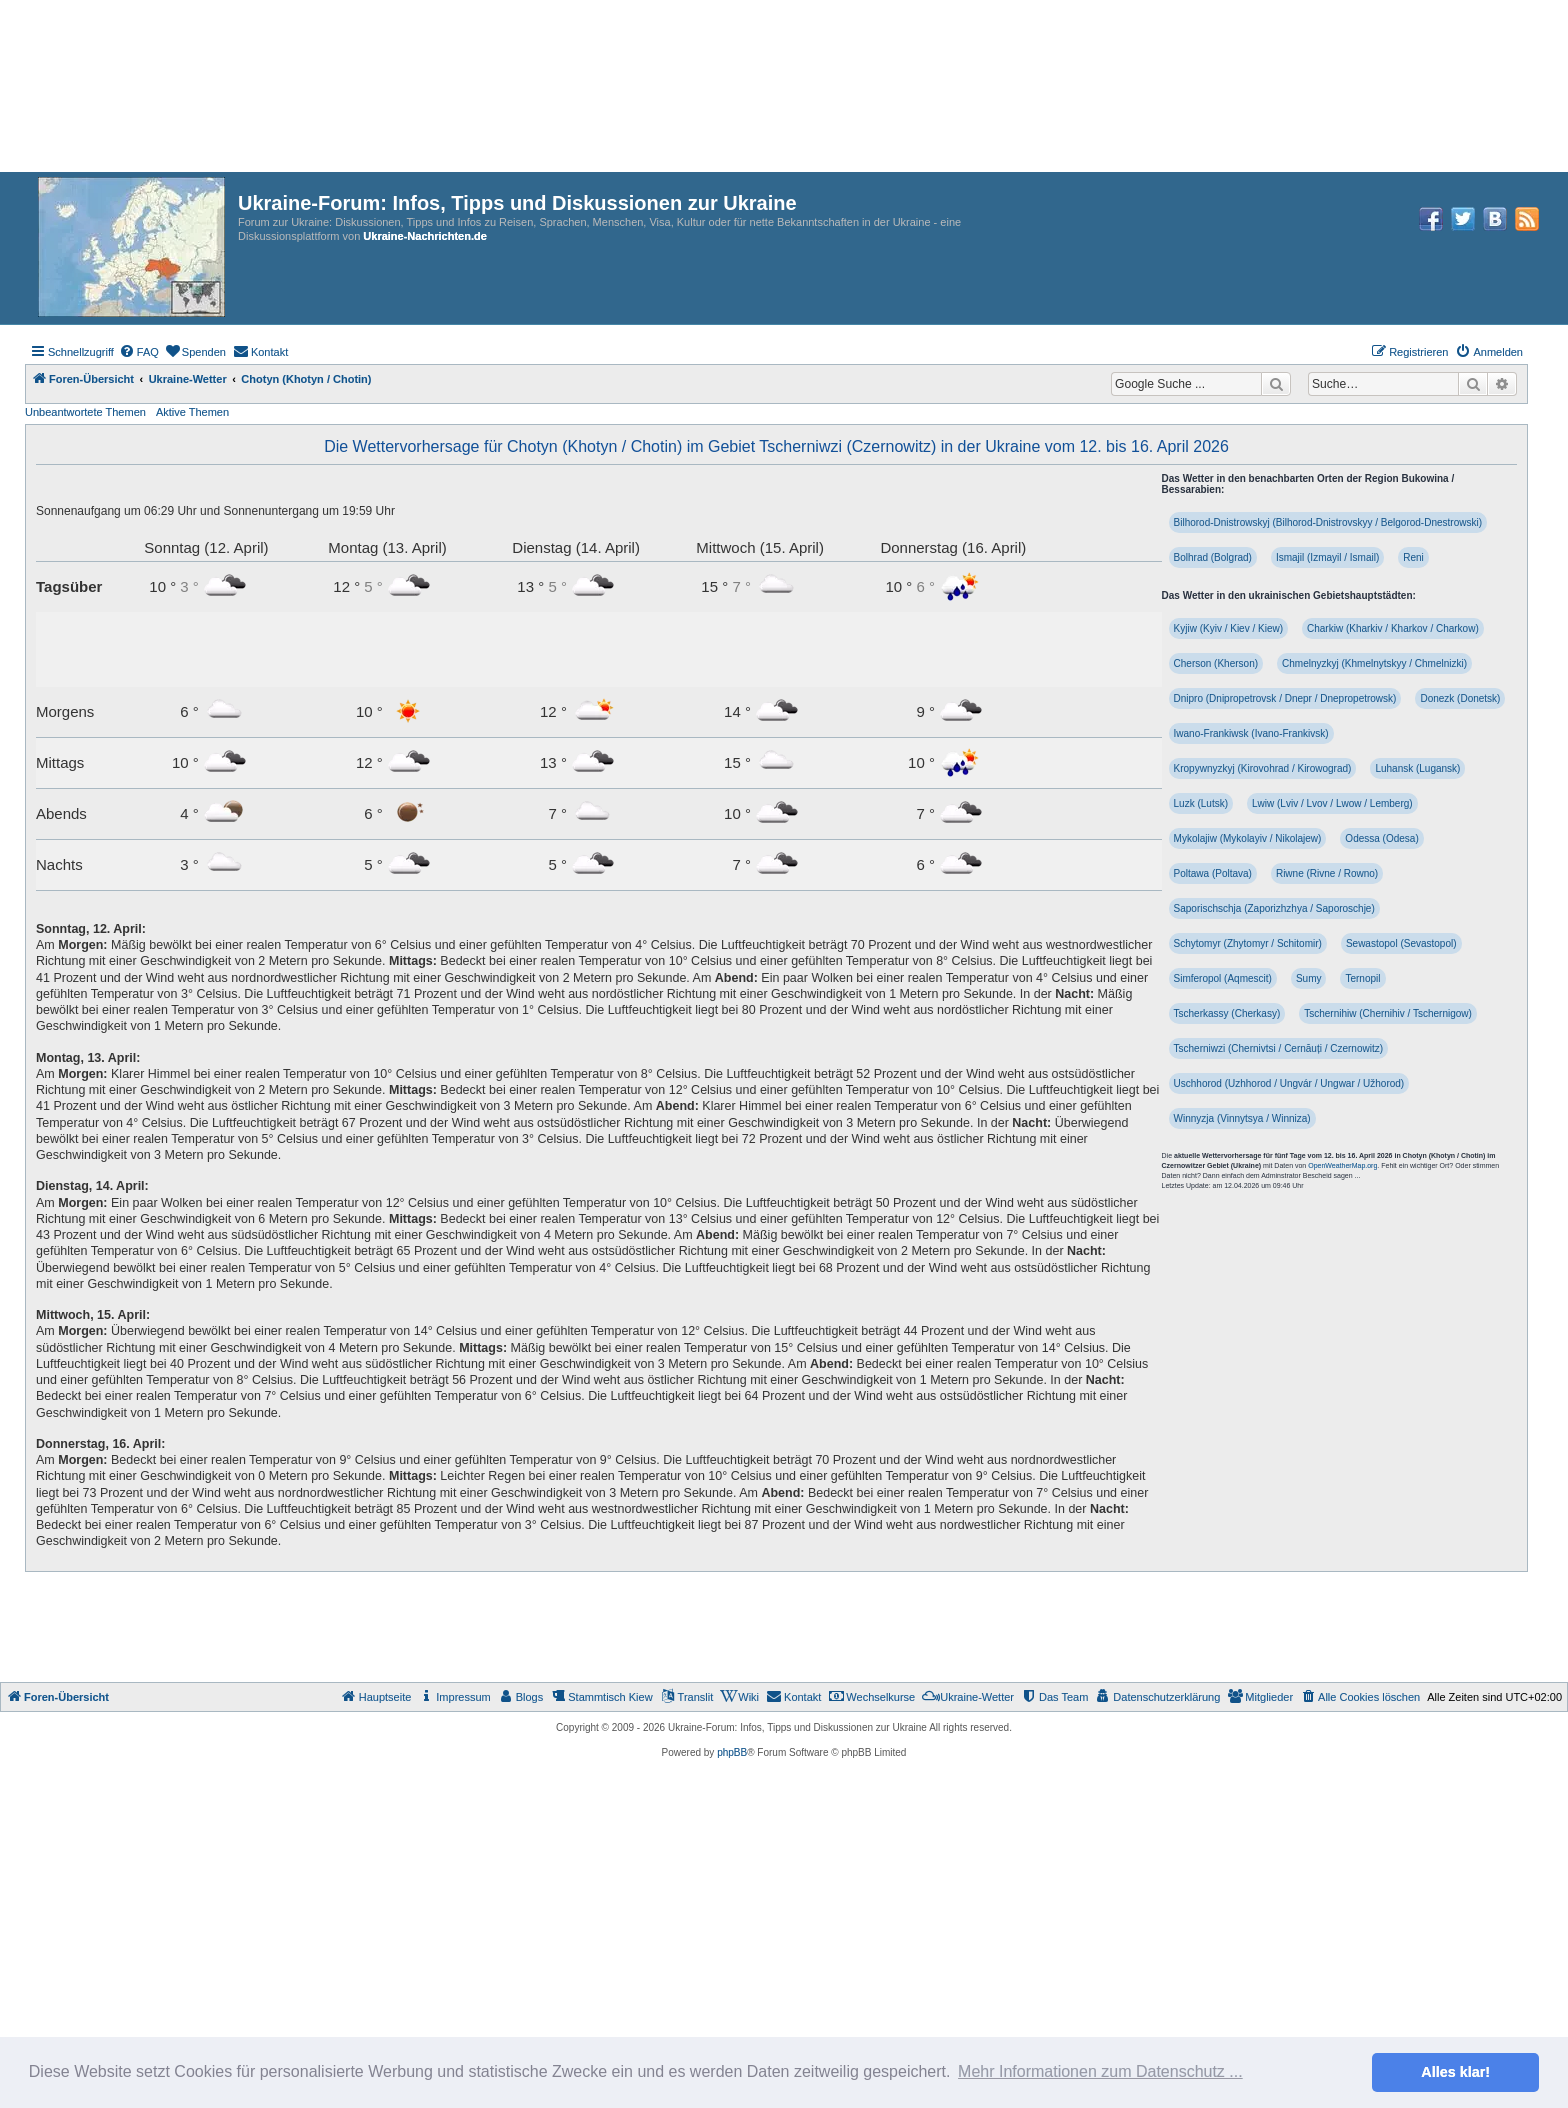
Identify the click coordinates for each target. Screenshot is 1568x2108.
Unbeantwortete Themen (85, 412)
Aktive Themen (192, 412)
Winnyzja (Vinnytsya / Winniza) (1242, 1118)
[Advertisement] (784, 1627)
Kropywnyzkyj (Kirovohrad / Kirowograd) (1263, 768)
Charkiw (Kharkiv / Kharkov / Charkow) (1393, 628)
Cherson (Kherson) (1216, 663)
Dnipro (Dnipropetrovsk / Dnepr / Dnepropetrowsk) (1285, 698)
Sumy (1309, 978)
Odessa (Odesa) (1381, 838)
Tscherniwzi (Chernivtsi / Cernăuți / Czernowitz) (1279, 1048)
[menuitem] (139, 352)
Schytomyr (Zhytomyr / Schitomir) (1248, 943)
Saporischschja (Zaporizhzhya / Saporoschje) (1274, 908)
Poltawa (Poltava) (1213, 873)
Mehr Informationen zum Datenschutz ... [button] (1100, 2071)
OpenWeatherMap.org (1342, 1165)
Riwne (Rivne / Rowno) (1327, 873)
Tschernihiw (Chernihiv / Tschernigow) (1388, 1013)
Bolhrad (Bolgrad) (1213, 557)
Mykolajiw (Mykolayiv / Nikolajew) (1248, 838)
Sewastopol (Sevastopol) (1401, 943)
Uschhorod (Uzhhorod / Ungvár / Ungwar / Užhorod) (1289, 1083)
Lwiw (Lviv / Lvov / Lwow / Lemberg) (1332, 803)
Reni (1413, 557)
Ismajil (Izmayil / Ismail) (1327, 557)
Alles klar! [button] (1455, 2072)
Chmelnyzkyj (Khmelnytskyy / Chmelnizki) (1374, 663)
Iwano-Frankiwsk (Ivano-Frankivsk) (1251, 733)
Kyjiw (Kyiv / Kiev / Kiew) (1228, 628)
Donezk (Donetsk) (1460, 698)
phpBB (732, 1752)
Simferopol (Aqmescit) (1223, 978)
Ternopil (1362, 978)
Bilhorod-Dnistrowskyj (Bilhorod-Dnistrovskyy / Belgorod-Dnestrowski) (1328, 522)
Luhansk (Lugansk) (1417, 768)
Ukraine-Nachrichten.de (424, 236)
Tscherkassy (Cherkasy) (1227, 1013)
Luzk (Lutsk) (1201, 803)
